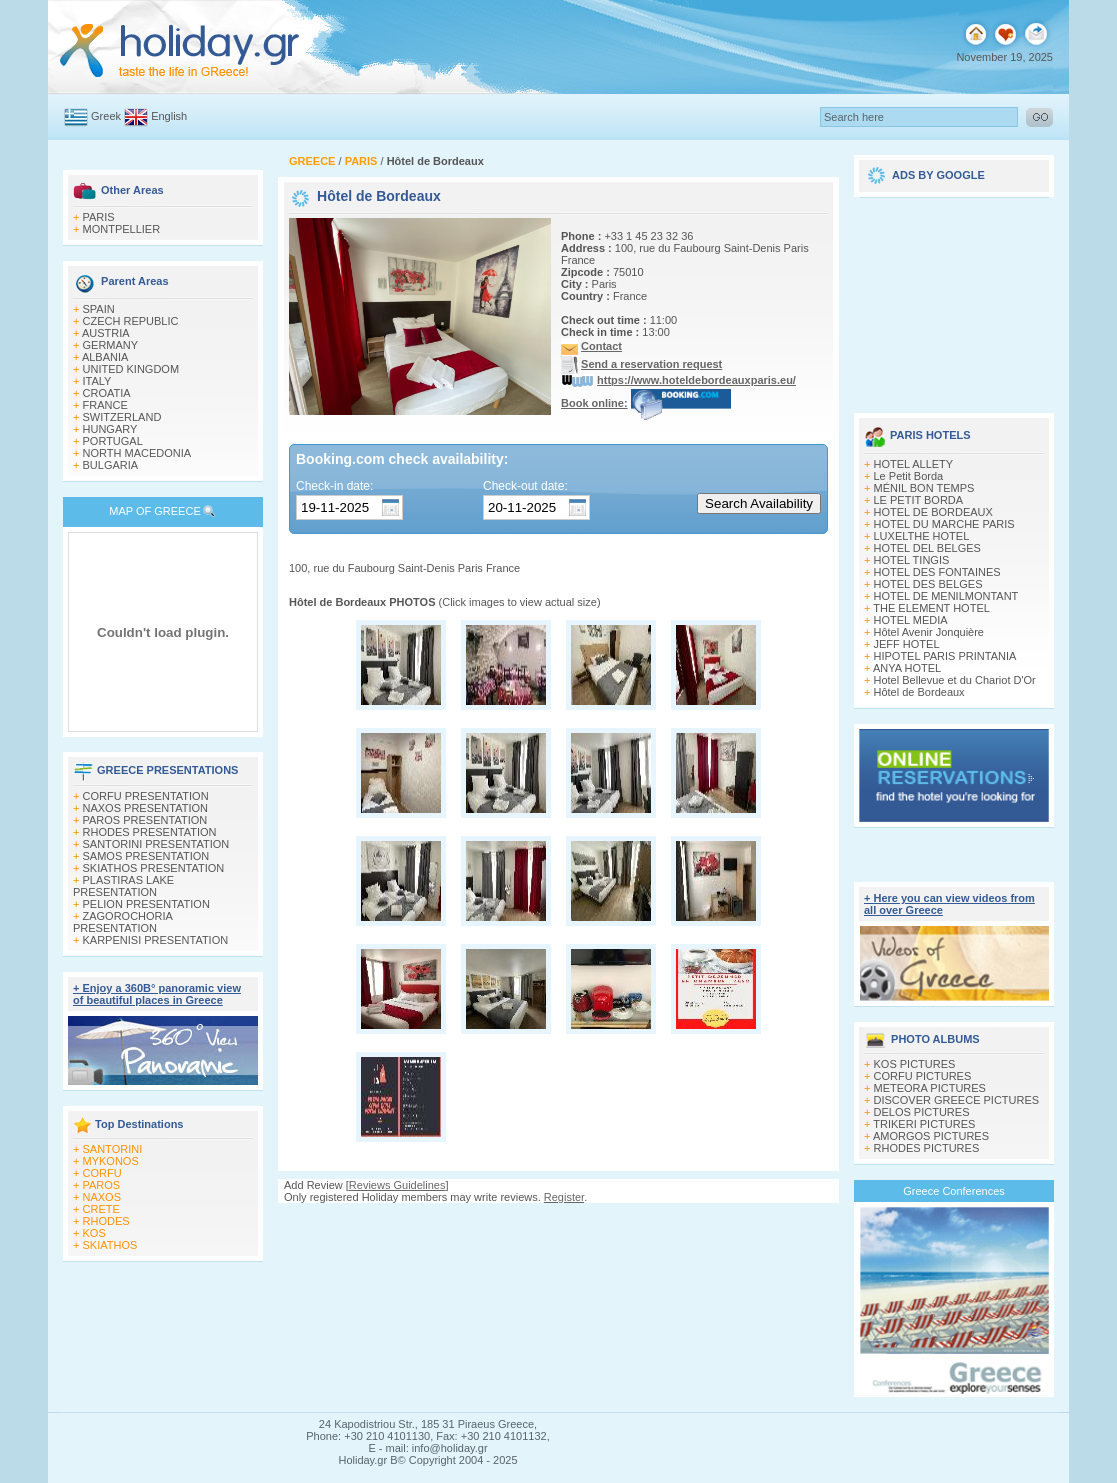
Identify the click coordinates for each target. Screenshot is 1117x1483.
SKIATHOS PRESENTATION (154, 868)
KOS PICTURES (915, 1064)
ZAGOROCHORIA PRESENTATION (122, 922)
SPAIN (99, 309)
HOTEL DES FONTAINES (937, 572)
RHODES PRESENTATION (150, 832)
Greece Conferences (954, 1191)
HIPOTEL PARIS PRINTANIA (945, 656)
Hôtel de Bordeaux (919, 692)
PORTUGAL (113, 441)
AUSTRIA (106, 333)
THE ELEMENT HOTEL (931, 608)
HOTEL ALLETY (914, 464)
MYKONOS (111, 1161)
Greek (106, 116)
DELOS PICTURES (922, 1112)
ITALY (97, 381)
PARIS (99, 217)
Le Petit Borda (909, 476)
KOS (94, 1233)
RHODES (106, 1221)
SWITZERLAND (122, 417)
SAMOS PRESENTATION (146, 856)
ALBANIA (105, 357)
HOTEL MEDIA (911, 620)
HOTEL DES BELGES (928, 584)
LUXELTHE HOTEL (922, 536)
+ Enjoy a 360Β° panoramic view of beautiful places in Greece (157, 994)
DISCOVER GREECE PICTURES (957, 1100)
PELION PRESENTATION (146, 904)
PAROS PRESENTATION (145, 820)
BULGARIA (111, 465)
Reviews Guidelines (397, 1185)
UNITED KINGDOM (131, 369)
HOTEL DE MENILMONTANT (946, 596)
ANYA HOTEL (907, 668)
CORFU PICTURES (923, 1076)
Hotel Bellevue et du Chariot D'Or (955, 680)
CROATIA (107, 393)
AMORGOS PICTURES (931, 1136)
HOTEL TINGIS (912, 560)
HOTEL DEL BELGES (927, 548)
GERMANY (111, 345)
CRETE (101, 1209)
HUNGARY (110, 429)
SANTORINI (113, 1149)
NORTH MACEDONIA (137, 453)
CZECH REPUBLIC (131, 321)
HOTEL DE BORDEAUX (933, 512)
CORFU (102, 1173)
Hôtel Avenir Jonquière (929, 632)
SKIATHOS (110, 1245)
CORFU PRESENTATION (146, 796)
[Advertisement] (954, 298)
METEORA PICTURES (930, 1088)
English (169, 116)
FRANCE (105, 405)
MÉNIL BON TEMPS (924, 488)
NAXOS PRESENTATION (146, 808)
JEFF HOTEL (907, 644)
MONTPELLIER (122, 229)
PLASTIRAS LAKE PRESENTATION (123, 886)
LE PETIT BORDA (919, 500)
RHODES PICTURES (927, 1148)
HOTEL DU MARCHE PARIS (944, 524)
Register (564, 1197)
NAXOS (102, 1197)
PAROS (102, 1185)
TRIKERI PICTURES (924, 1124)
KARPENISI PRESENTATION (156, 940)
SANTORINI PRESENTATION (156, 844)
